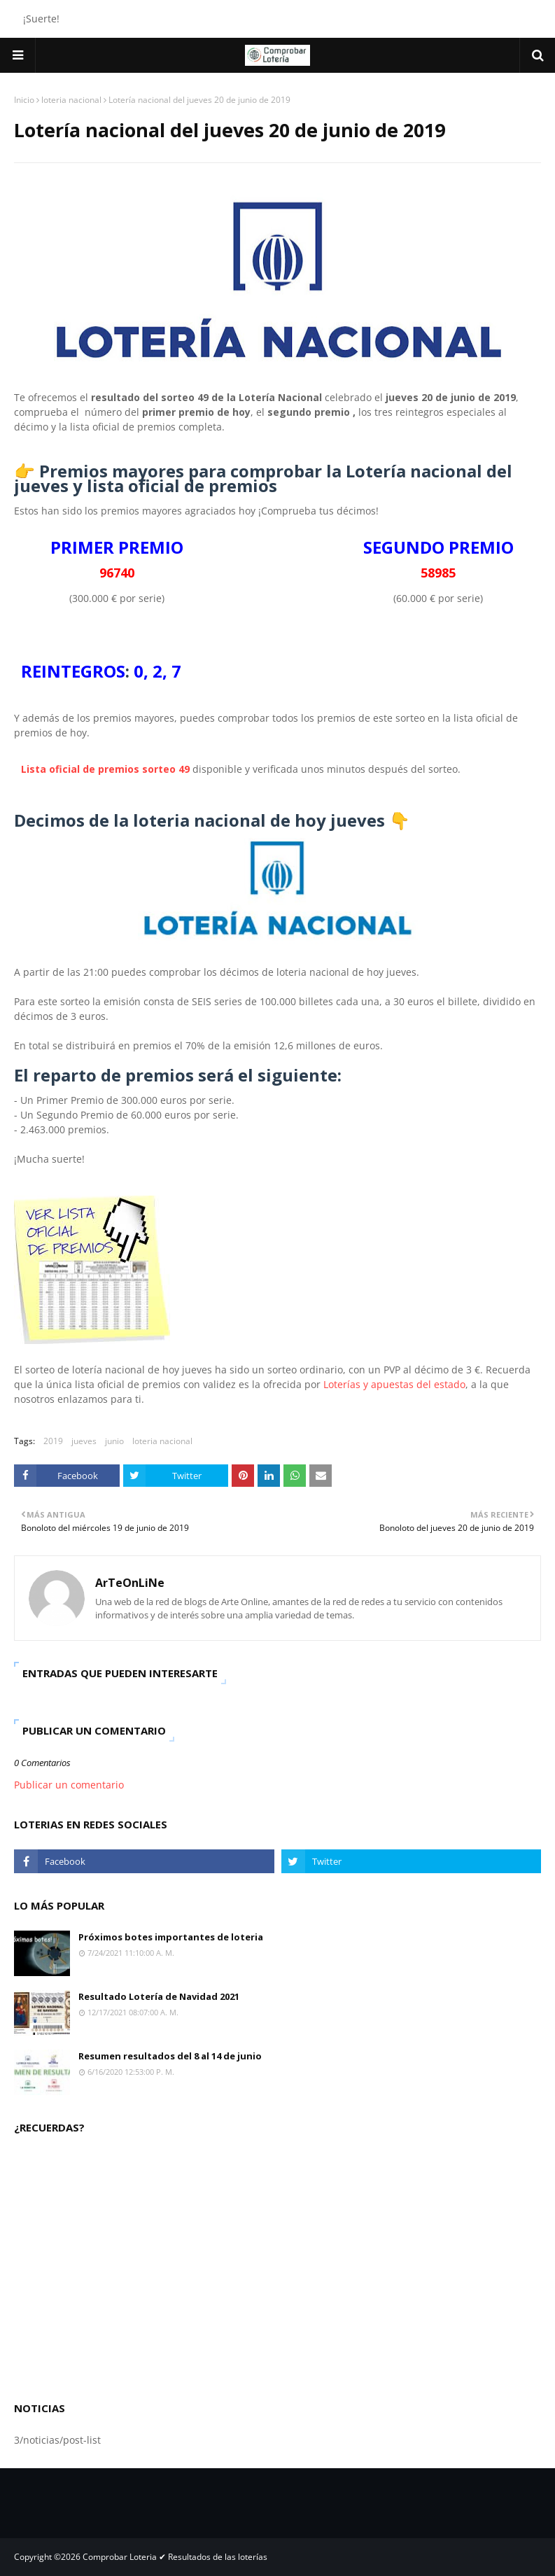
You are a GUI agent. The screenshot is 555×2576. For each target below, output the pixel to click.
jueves (84, 1441)
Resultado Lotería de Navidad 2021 (158, 1996)
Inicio (24, 100)
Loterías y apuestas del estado (394, 1384)
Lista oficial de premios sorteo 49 (105, 769)
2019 (53, 1441)
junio (114, 1441)
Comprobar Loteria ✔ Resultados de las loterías (175, 2557)
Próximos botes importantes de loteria (170, 1937)
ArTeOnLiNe (129, 1582)
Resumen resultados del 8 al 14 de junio (170, 2056)
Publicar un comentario (69, 1784)
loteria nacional (71, 100)
